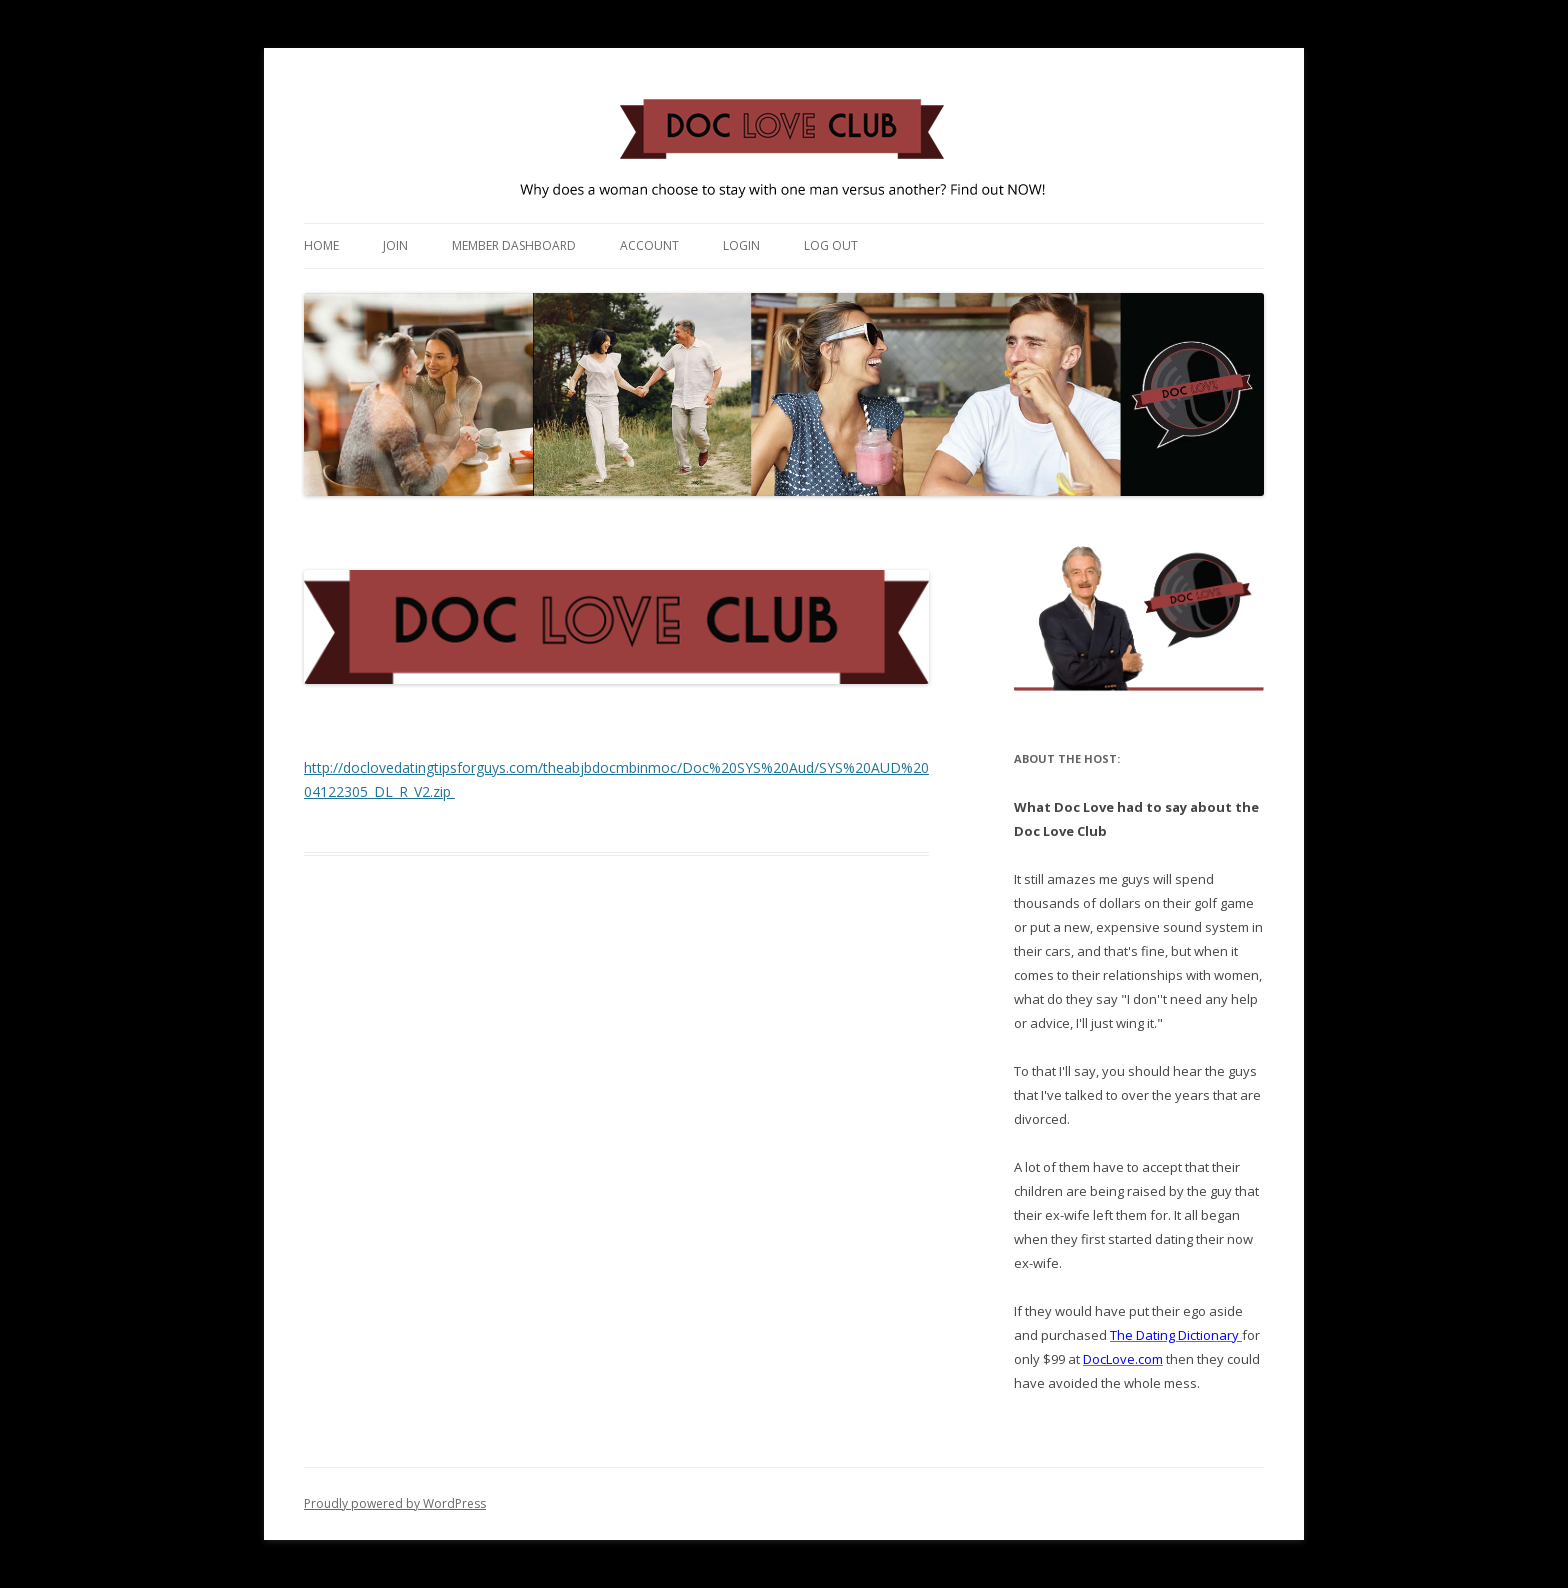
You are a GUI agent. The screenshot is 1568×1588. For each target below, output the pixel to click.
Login (741, 245)
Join (395, 245)
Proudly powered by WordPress (395, 1503)
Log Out (831, 245)
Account (649, 245)
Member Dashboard (514, 245)
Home (321, 245)
